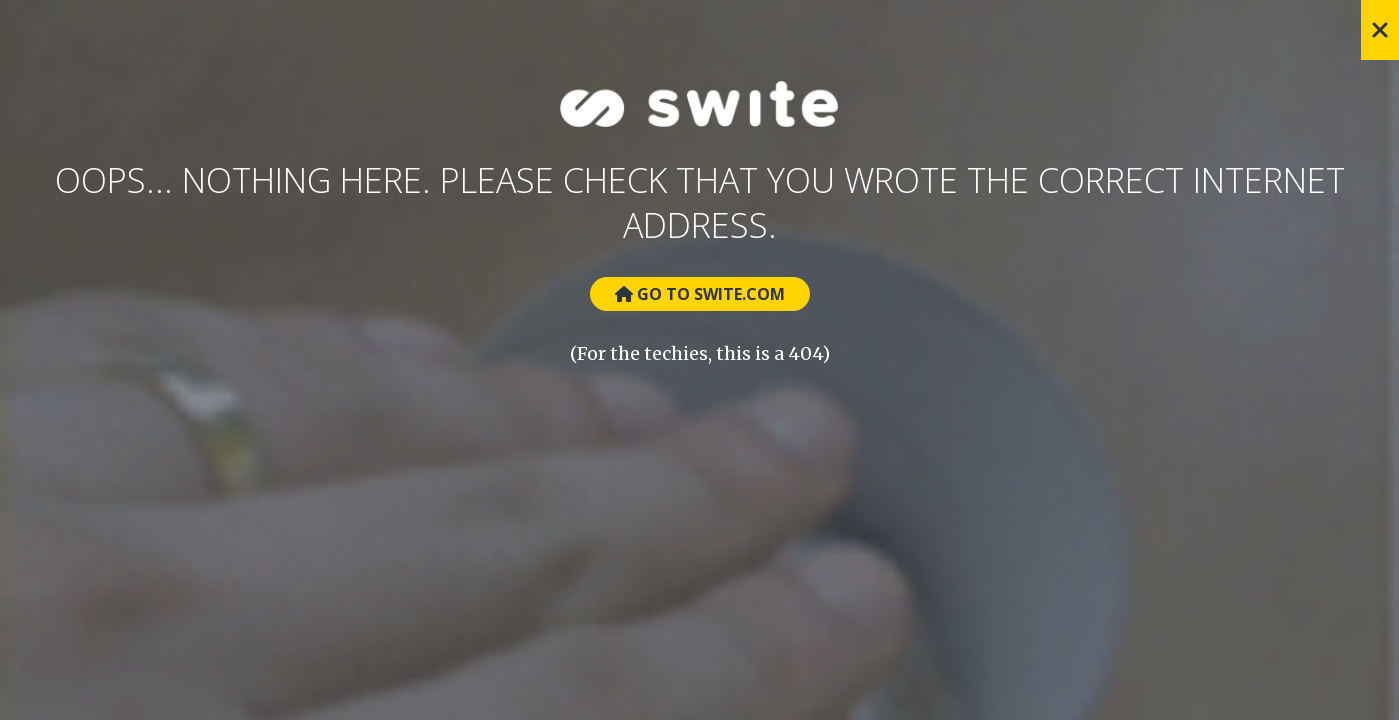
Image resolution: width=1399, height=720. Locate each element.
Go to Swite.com (700, 294)
